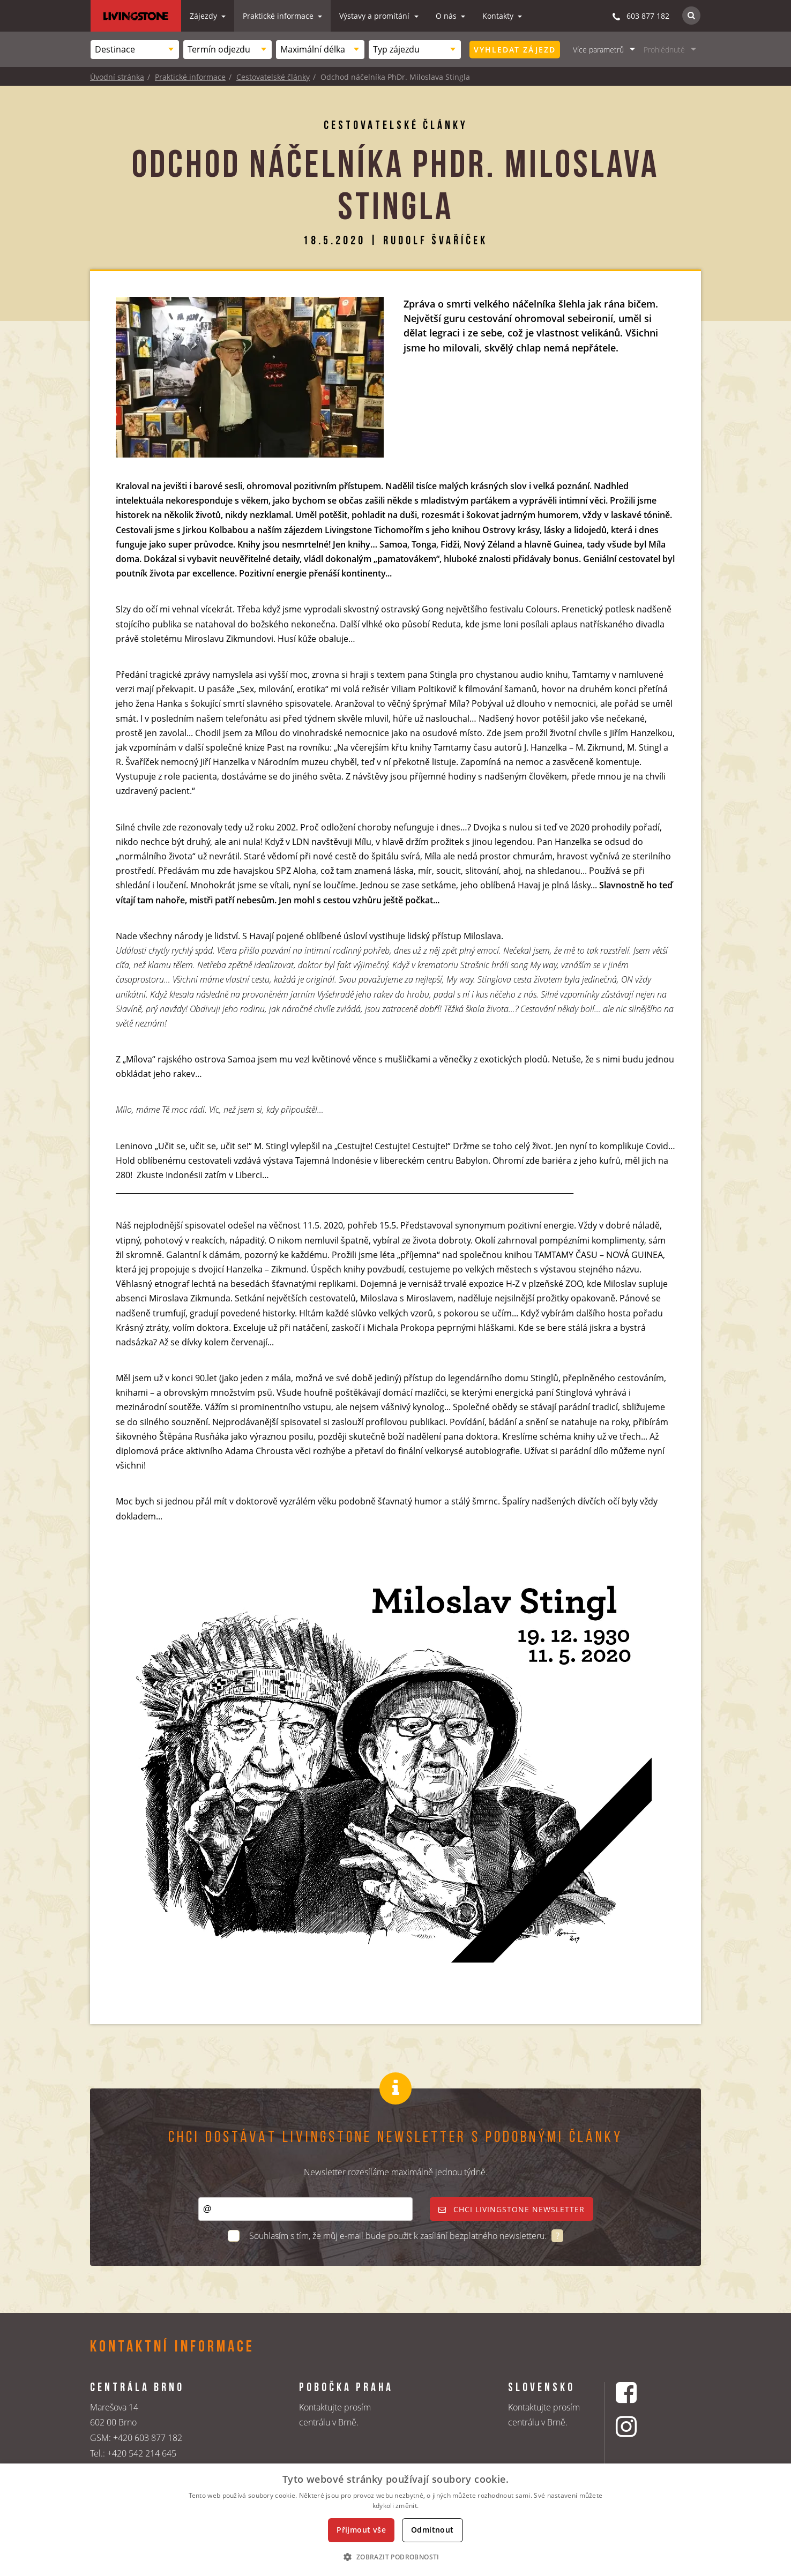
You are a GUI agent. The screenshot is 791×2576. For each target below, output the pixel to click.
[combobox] (135, 49)
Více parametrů (598, 49)
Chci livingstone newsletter (511, 2209)
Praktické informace (279, 16)
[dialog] (395, 2519)
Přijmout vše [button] (361, 2530)
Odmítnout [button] (432, 2530)
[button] (395, 2556)
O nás (447, 16)
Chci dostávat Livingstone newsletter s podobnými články (395, 2138)
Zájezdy (204, 16)
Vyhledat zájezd (515, 49)
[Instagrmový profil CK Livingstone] (639, 2426)
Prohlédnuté (664, 49)
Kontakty (499, 16)
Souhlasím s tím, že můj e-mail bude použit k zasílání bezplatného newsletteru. (399, 2236)
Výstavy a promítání (375, 16)
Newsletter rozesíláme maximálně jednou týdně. (396, 2172)
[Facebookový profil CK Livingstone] (639, 2392)
